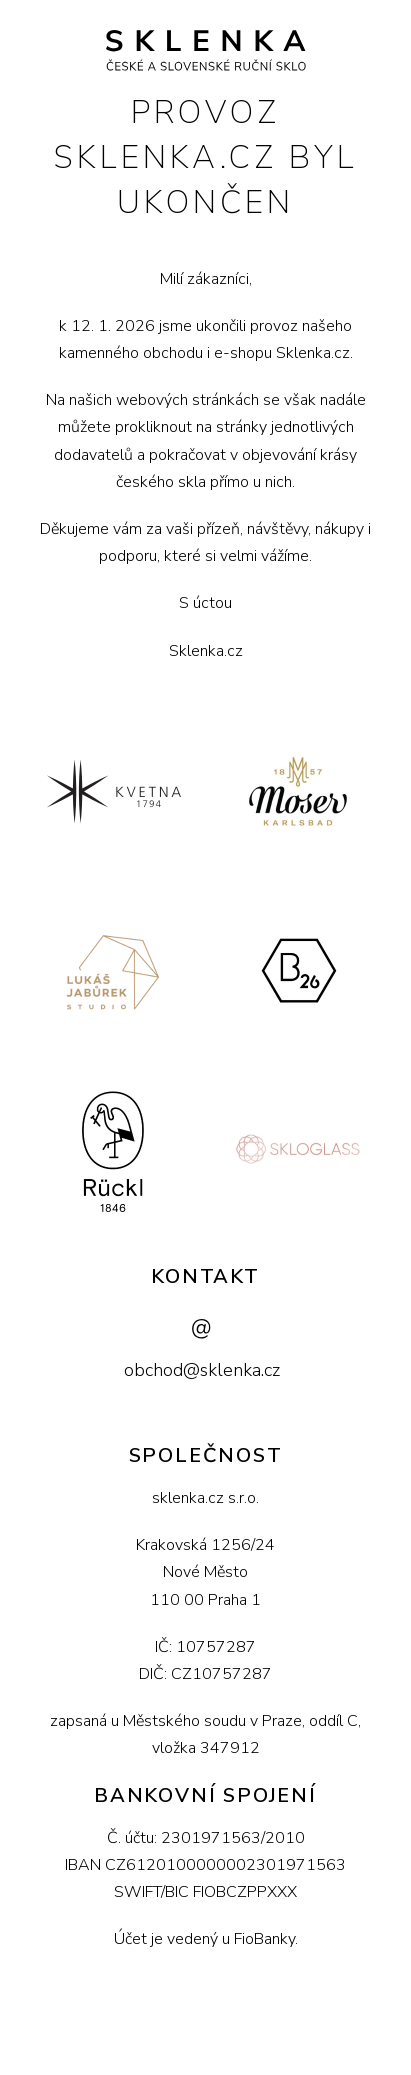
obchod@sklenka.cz (202, 1370)
